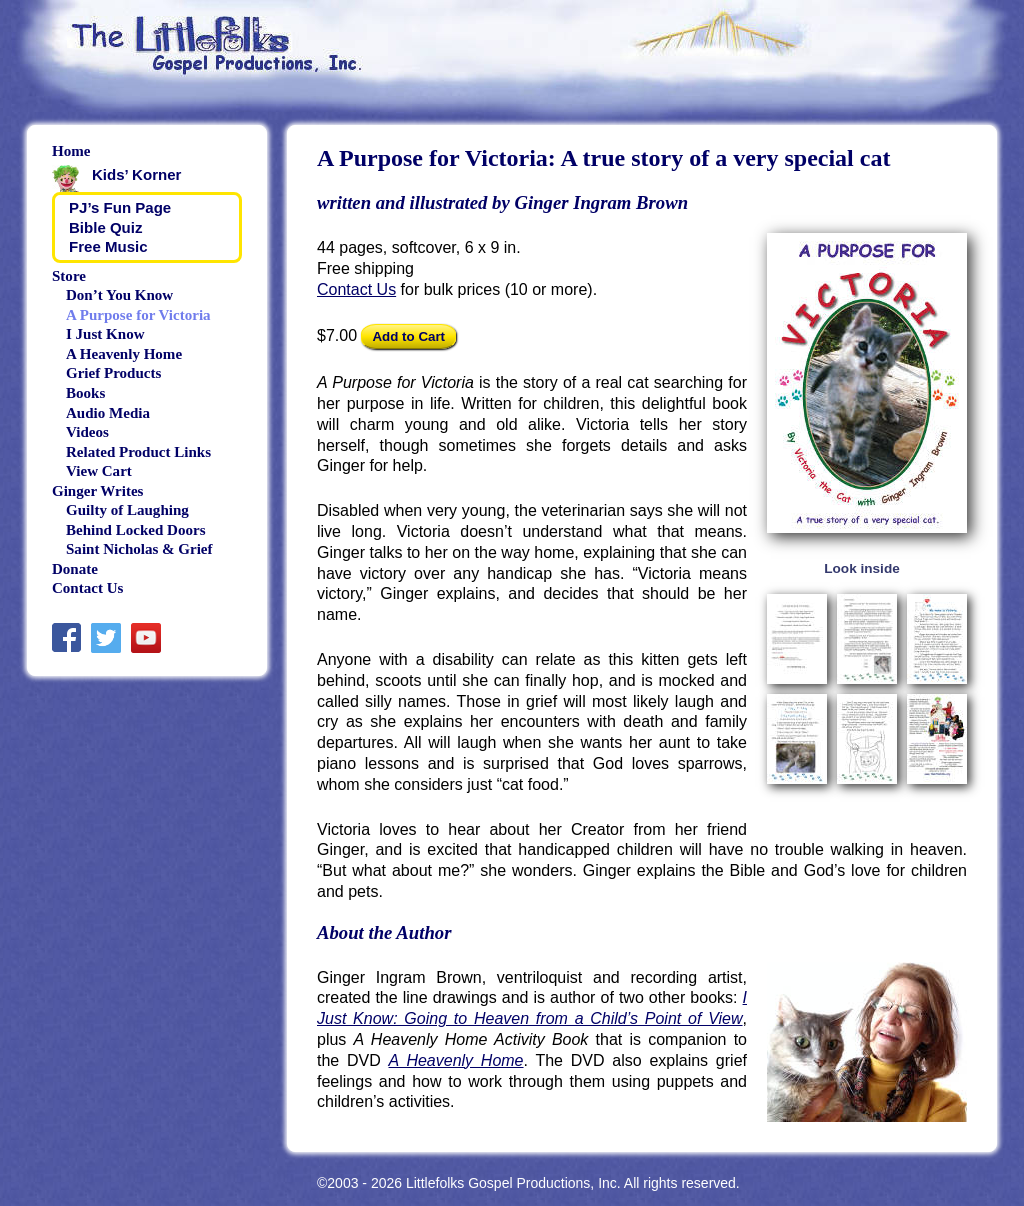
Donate (75, 569)
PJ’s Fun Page (120, 207)
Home (71, 151)
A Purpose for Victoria (138, 315)
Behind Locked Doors (135, 530)
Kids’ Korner (136, 174)
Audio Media (108, 413)
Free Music (108, 246)
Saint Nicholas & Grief (139, 549)
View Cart (99, 471)
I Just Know (105, 334)
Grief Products (113, 373)
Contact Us (356, 289)
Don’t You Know (119, 295)
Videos (87, 432)
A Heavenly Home (456, 1060)
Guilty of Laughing (127, 510)
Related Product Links (138, 452)
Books (85, 393)
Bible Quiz (106, 227)
